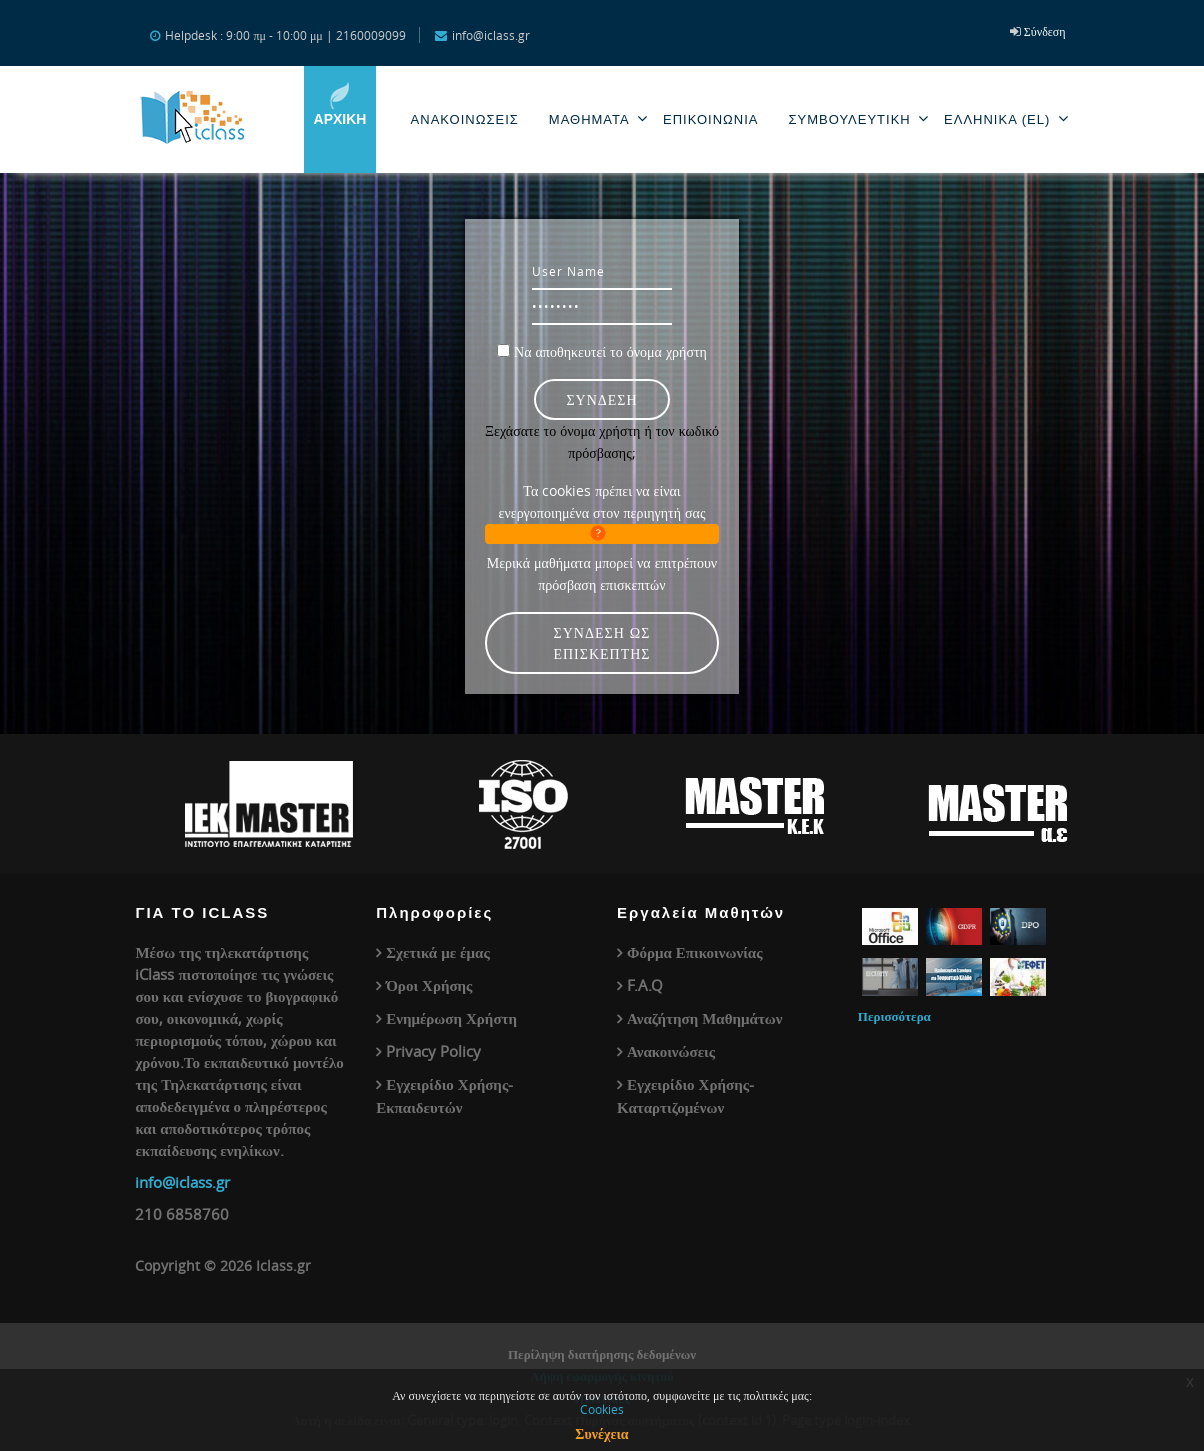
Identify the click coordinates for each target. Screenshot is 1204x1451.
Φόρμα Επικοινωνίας (694, 952)
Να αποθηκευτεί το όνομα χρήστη (610, 351)
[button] (602, 534)
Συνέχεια (601, 1433)
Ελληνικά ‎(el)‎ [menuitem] (1006, 118)
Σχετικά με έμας (438, 952)
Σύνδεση (1045, 31)
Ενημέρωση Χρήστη (451, 1018)
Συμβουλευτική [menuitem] (858, 118)
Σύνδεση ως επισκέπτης (601, 643)
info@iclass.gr (182, 1182)
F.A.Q (645, 985)
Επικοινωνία (710, 119)
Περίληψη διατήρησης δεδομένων (602, 1354)
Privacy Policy (433, 1051)
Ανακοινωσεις (465, 119)
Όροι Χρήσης (429, 985)
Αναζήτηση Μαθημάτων (705, 1018)
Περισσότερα (894, 1016)
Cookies (602, 1409)
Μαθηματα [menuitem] (598, 118)
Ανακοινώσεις (671, 1051)
